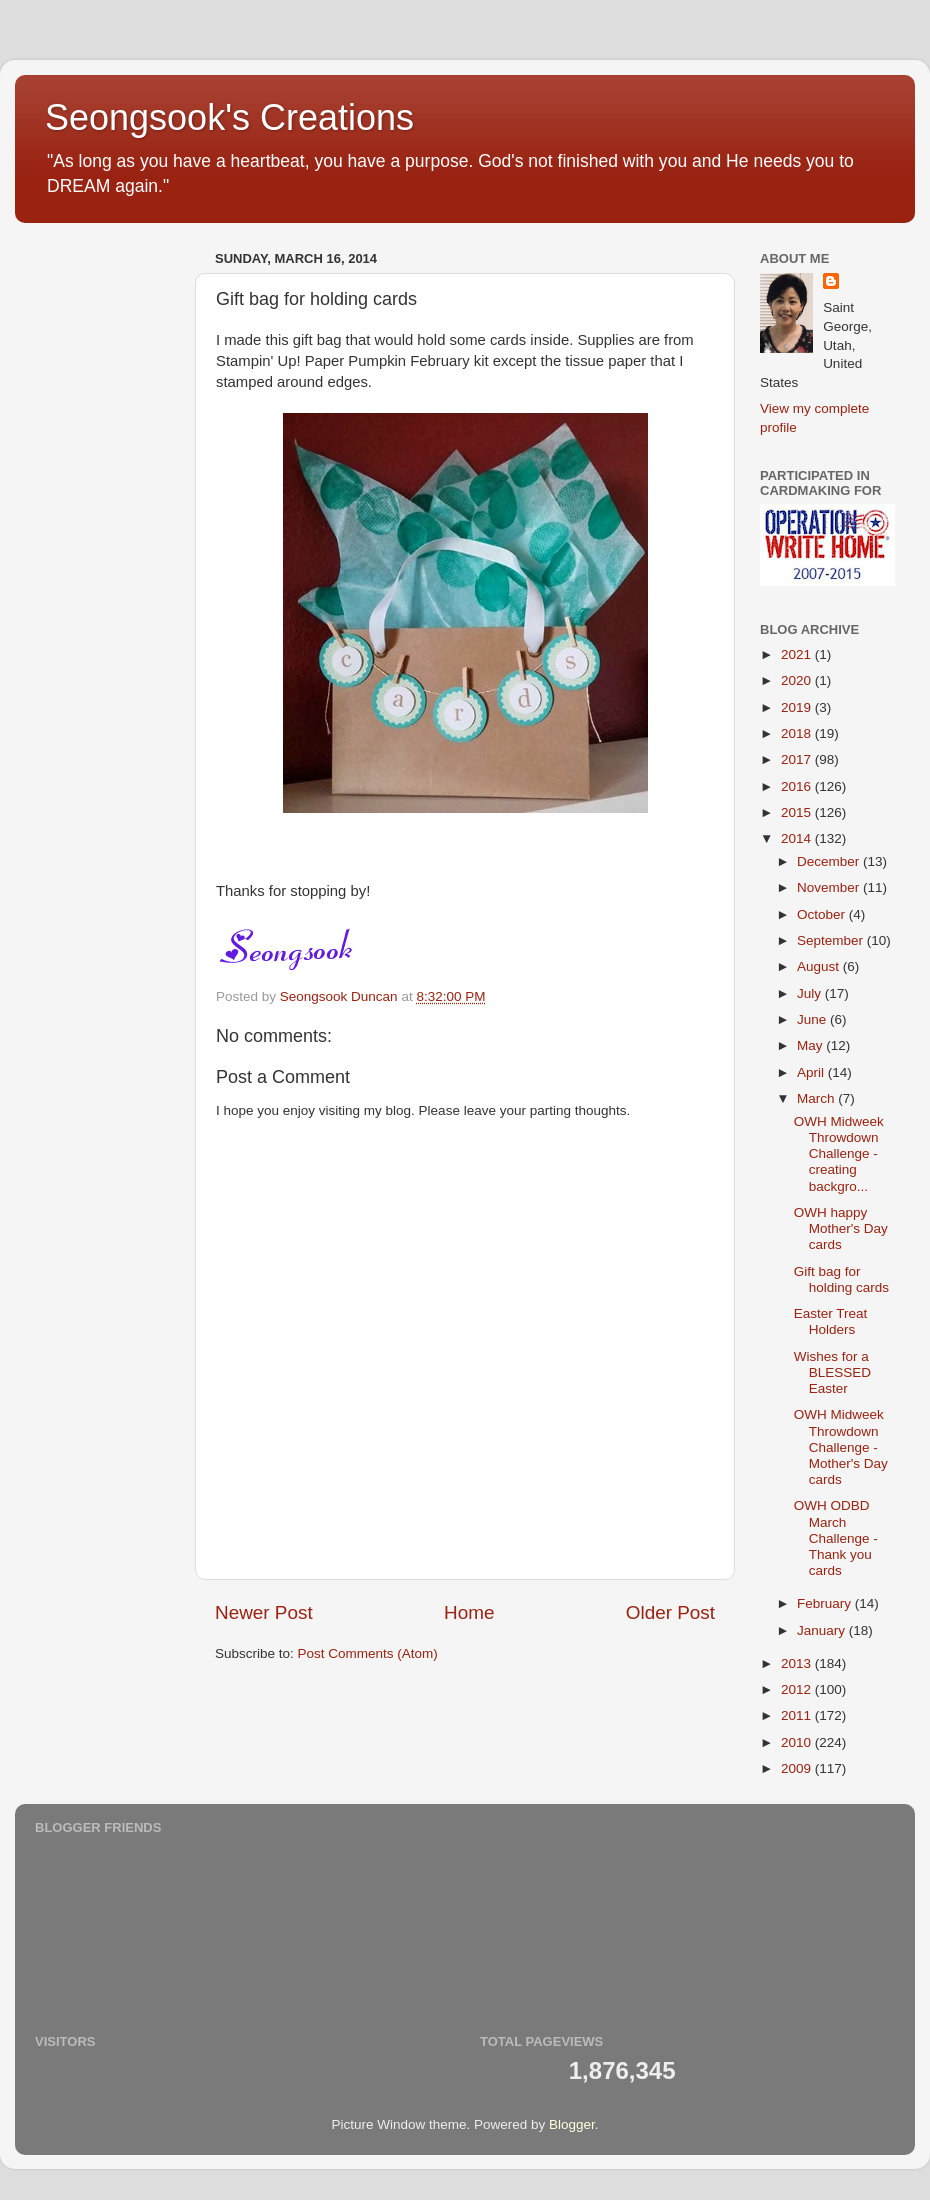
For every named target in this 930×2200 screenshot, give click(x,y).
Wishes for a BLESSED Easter (832, 1372)
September (832, 940)
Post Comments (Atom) (368, 1653)
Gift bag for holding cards (841, 1279)
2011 (798, 1715)
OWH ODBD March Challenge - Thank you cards (836, 1538)
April (812, 1072)
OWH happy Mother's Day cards (841, 1228)
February (826, 1603)
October (823, 914)
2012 (798, 1689)
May (811, 1045)
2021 (798, 654)
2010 (798, 1742)
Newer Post (264, 1612)
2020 (798, 680)
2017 (798, 759)
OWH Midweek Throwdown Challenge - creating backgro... (839, 1154)
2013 (798, 1663)
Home (469, 1612)
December (830, 861)
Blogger (572, 2124)
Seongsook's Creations (229, 117)
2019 (798, 707)
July (811, 993)
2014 (798, 838)
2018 (798, 733)
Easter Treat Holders (831, 1321)
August (820, 966)
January (823, 1630)
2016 (798, 786)
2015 (798, 812)
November (830, 887)
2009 (798, 1768)
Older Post (670, 1612)
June (813, 1019)
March (817, 1098)
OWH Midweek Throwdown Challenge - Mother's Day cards (841, 1447)
